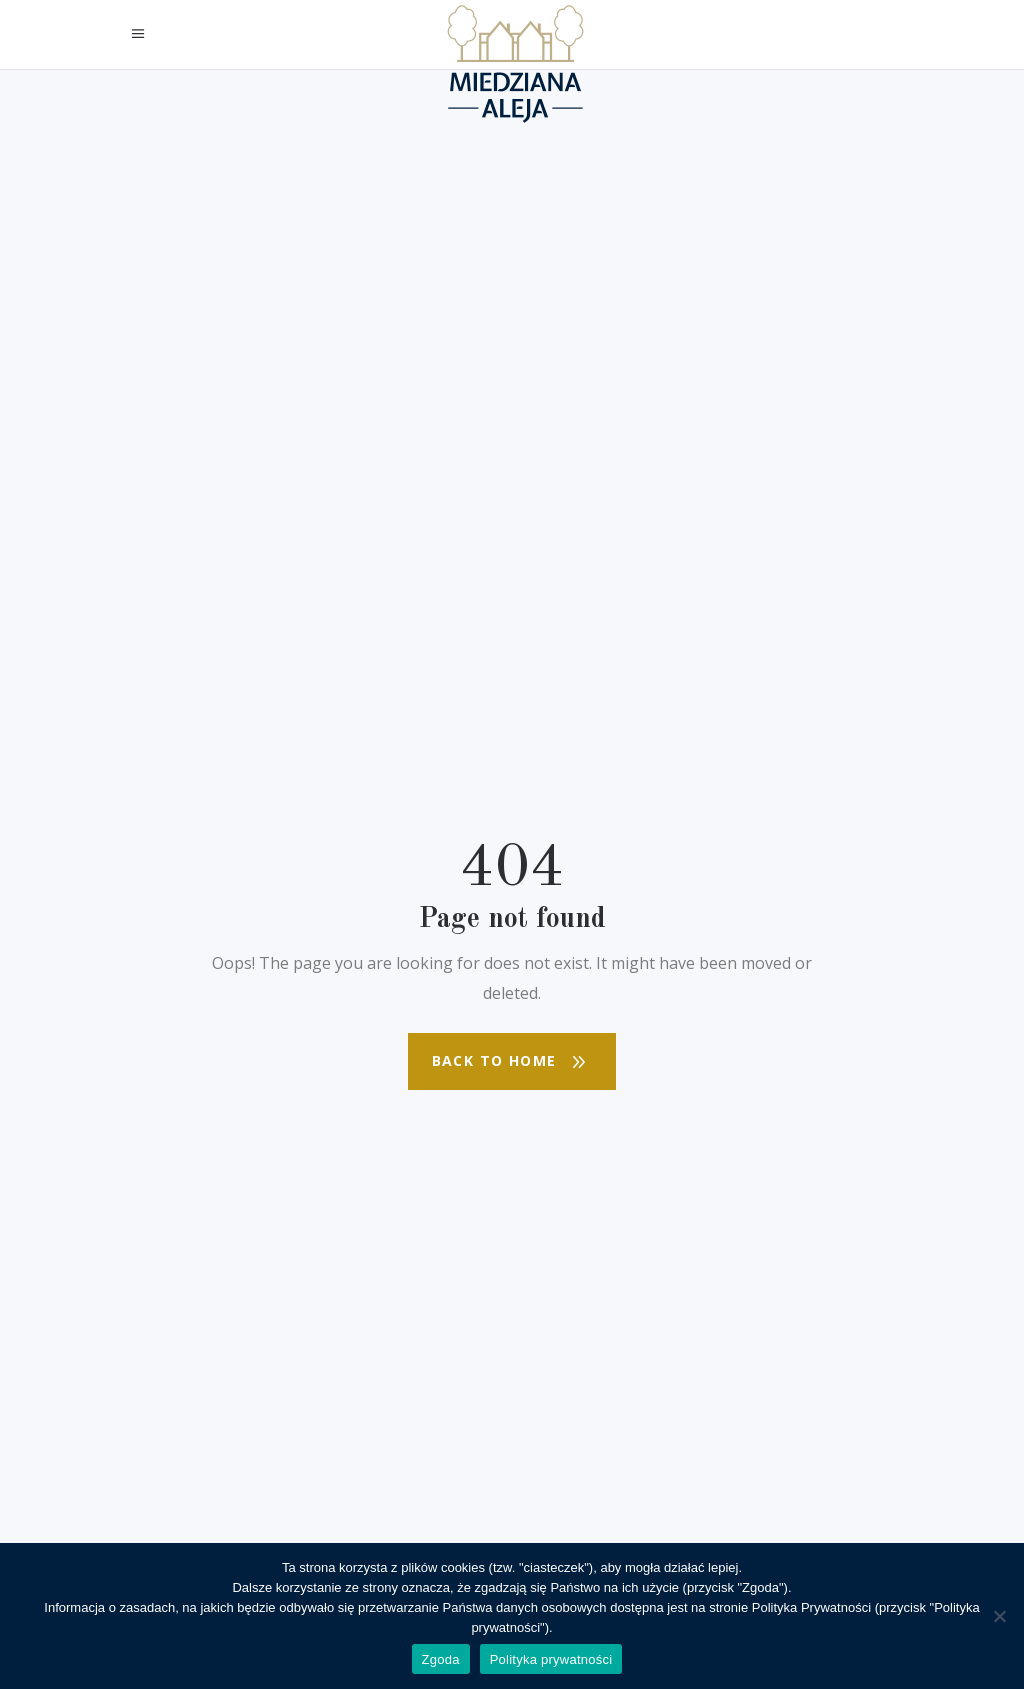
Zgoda (441, 1659)
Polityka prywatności (551, 1659)
